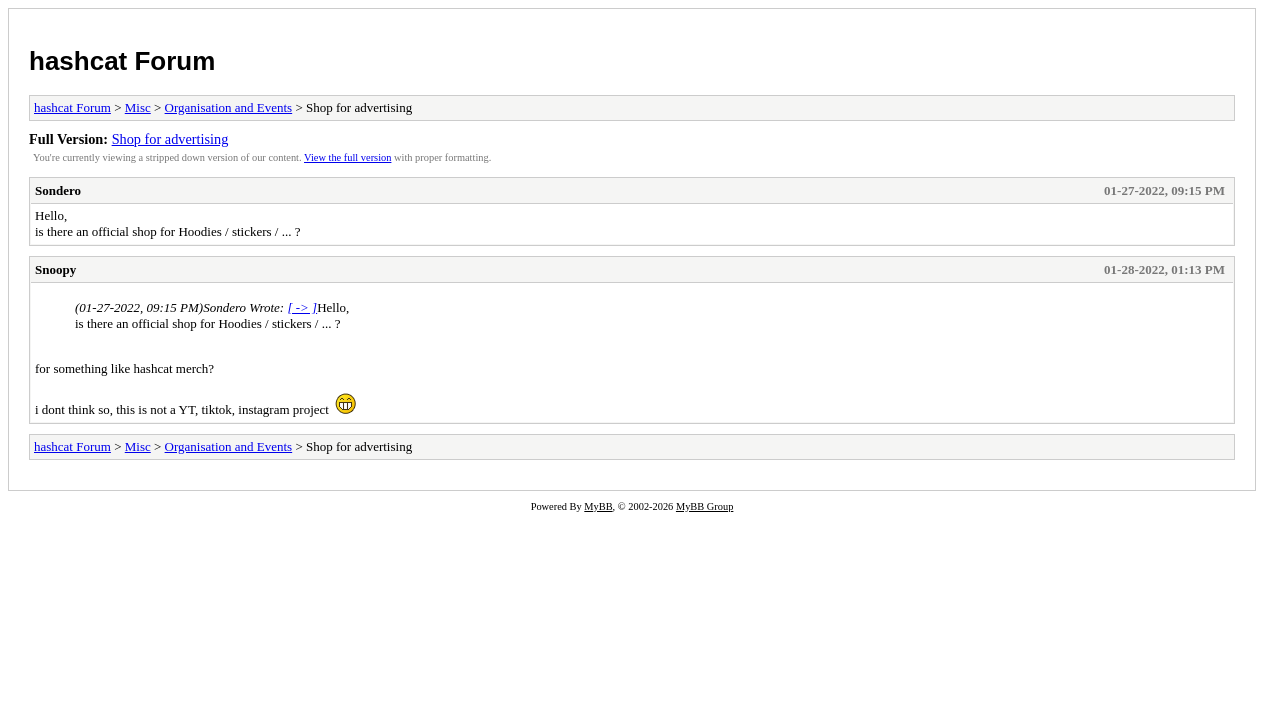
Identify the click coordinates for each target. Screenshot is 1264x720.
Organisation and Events (229, 107)
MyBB (598, 506)
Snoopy (55, 269)
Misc (138, 107)
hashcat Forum (122, 61)
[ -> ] (302, 307)
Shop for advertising (170, 139)
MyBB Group (704, 506)
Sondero (58, 190)
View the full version (347, 157)
